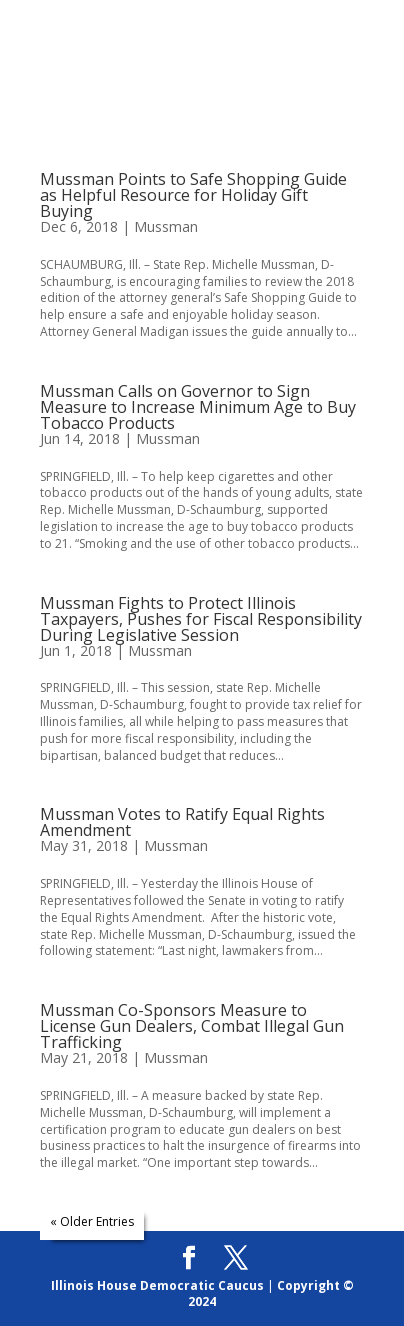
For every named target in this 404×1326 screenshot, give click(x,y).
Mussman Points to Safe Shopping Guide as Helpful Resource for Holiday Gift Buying (193, 195)
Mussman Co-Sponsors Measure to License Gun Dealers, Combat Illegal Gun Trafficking (192, 1026)
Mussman (166, 226)
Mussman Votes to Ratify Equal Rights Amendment (182, 822)
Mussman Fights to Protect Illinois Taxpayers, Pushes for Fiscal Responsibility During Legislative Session (201, 619)
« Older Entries (92, 1221)
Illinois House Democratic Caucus (157, 1285)
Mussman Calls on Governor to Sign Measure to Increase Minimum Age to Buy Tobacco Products (198, 407)
